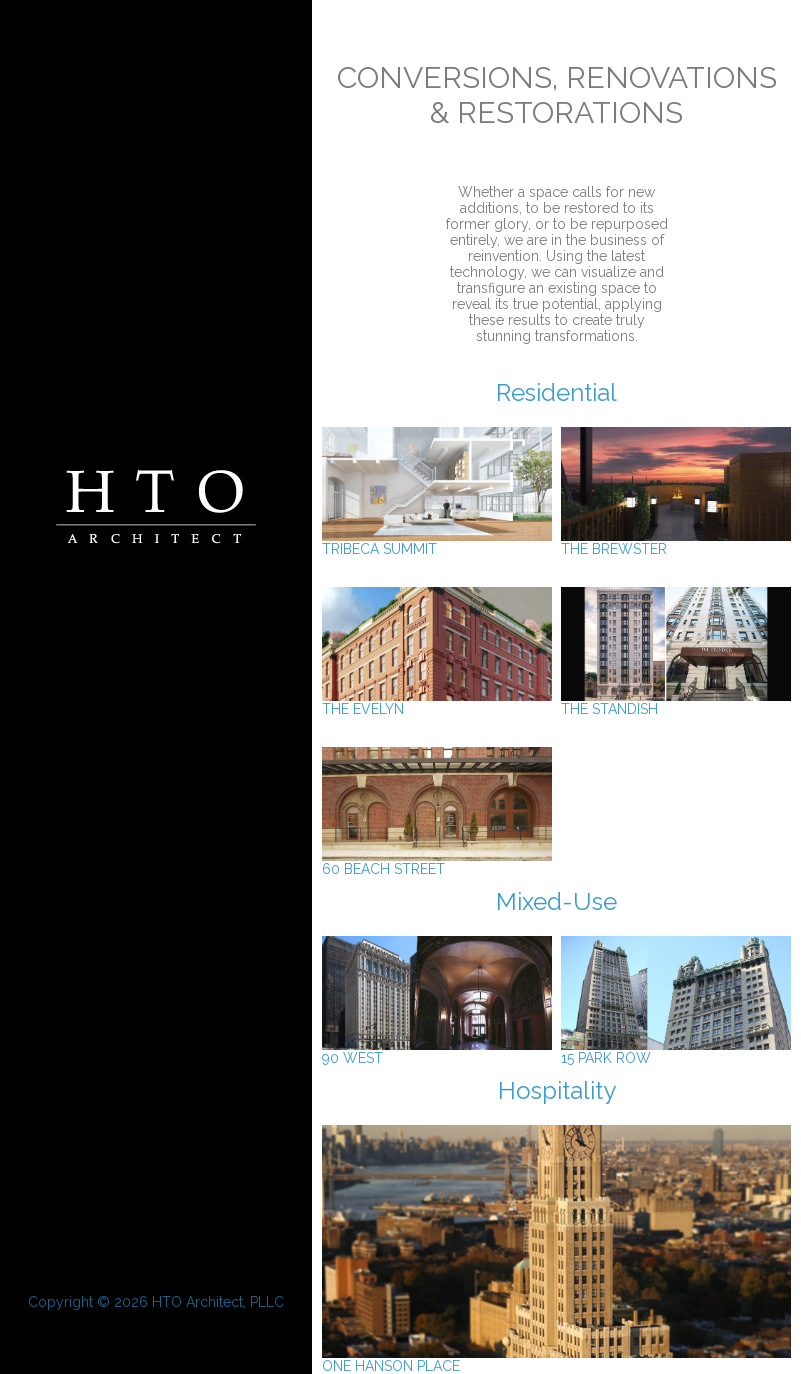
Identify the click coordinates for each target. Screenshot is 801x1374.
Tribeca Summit (437, 542)
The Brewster (676, 542)
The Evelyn (437, 702)
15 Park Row (676, 1051)
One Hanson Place (556, 1359)
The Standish (676, 702)
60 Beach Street (437, 862)
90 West (437, 1051)
